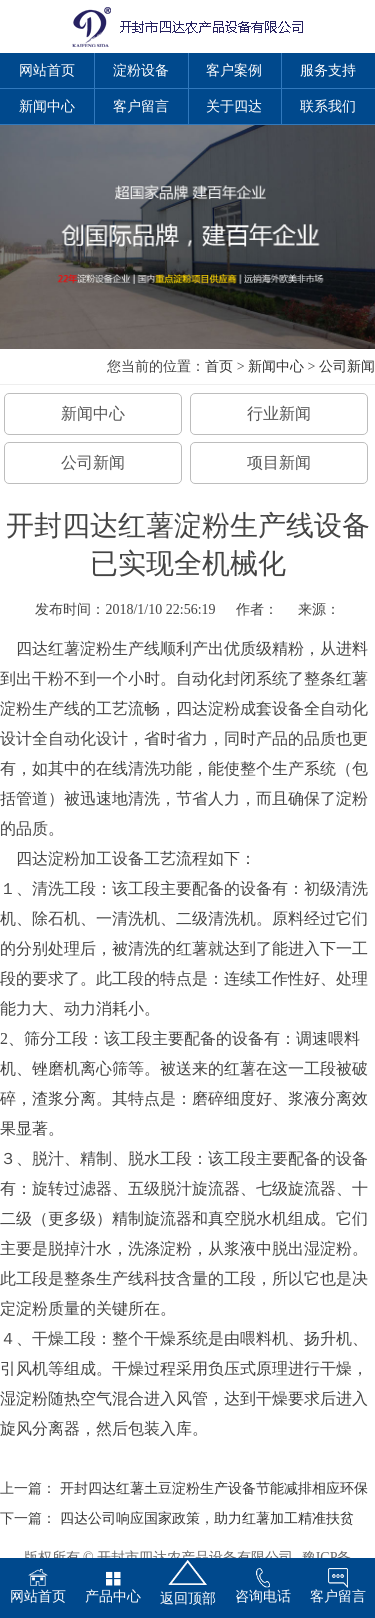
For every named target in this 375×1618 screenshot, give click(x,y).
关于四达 (234, 106)
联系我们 (328, 106)
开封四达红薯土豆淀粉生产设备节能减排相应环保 (214, 1488)
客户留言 (141, 106)
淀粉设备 (141, 70)
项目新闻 (279, 462)
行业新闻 (279, 413)
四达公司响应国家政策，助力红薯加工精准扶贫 (207, 1518)
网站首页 (47, 70)
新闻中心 (47, 106)
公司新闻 (347, 366)
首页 (219, 366)
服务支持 (328, 70)
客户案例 (234, 70)
